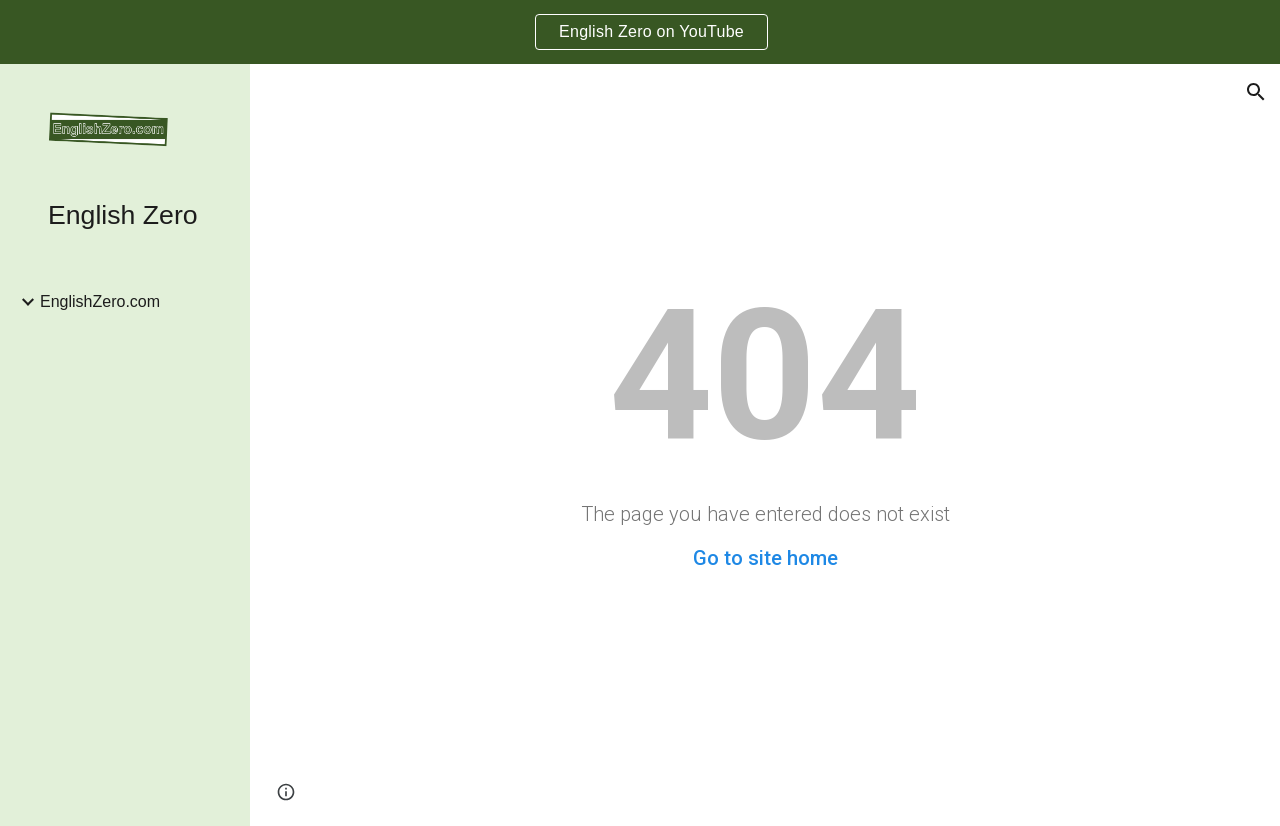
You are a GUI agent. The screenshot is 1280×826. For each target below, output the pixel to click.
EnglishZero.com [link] (100, 301)
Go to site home (765, 558)
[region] (640, 32)
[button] (1256, 92)
